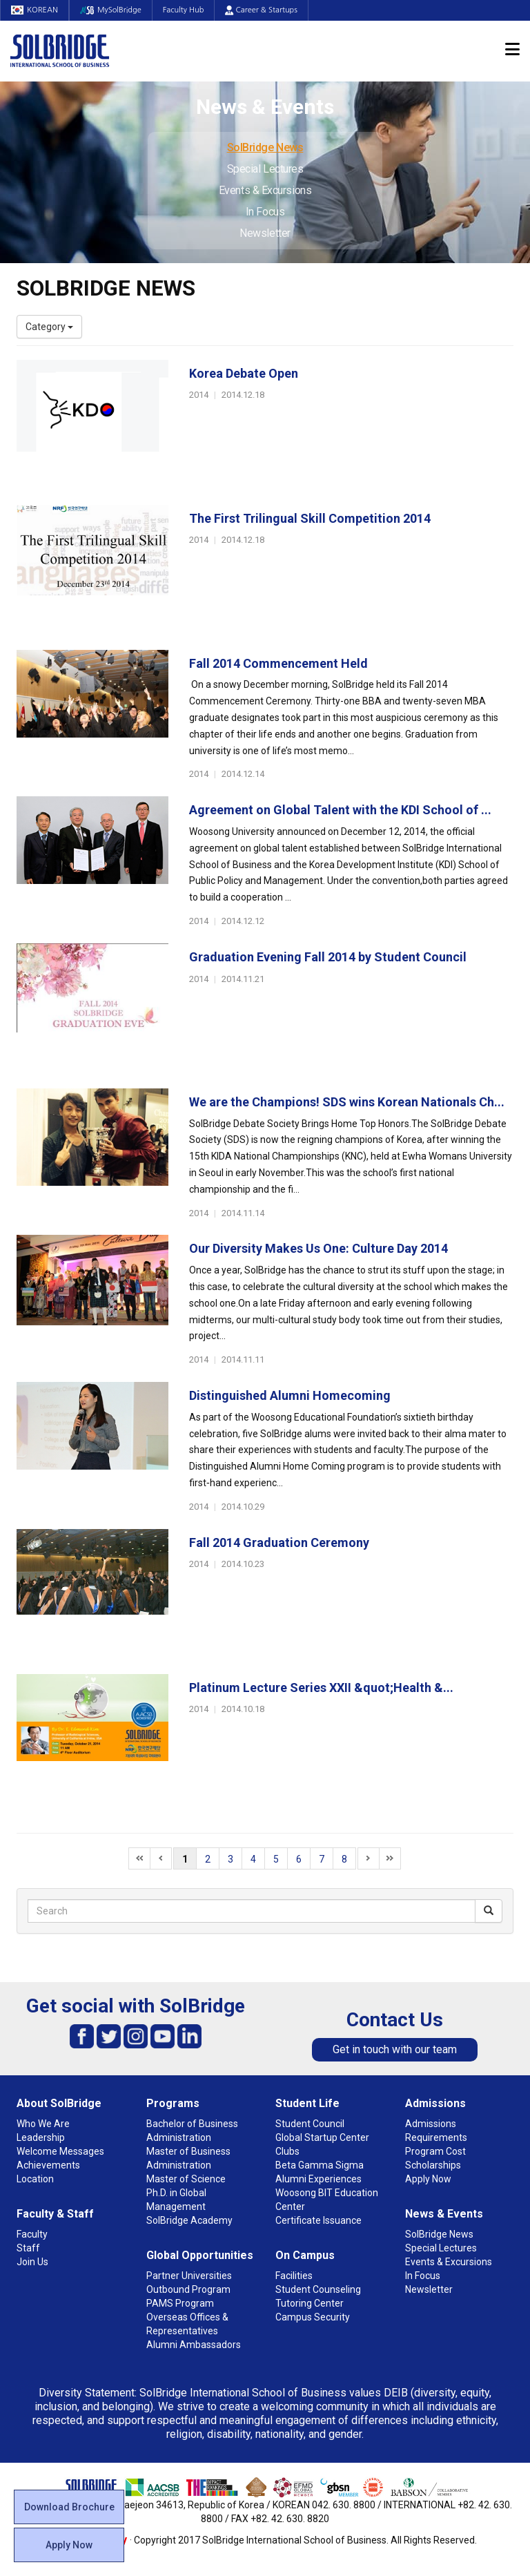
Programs (172, 2103)
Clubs (287, 2151)
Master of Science (186, 2178)
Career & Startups (261, 10)
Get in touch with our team (395, 2049)
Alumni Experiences (318, 2178)
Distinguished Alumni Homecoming (290, 1395)
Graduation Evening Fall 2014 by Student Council (328, 957)
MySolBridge (110, 10)
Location (35, 2178)
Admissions (435, 2103)
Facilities (294, 2275)
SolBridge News (265, 147)
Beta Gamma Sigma (319, 2165)
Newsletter (265, 233)
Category (49, 326)
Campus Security (312, 2317)
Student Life (307, 2103)
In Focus (265, 211)
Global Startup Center (322, 2137)
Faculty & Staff (55, 2213)
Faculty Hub (183, 10)
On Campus (305, 2255)
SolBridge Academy (189, 2220)
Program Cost (435, 2151)
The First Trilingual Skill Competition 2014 (310, 518)
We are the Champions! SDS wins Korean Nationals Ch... (346, 1102)
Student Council (309, 2123)
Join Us (32, 2261)
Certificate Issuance (318, 2220)
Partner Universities (189, 2275)
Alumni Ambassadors (193, 2344)
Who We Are (43, 2123)
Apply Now (69, 2544)
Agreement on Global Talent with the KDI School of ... (340, 809)
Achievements (48, 2165)
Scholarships (433, 2165)
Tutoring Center (309, 2303)
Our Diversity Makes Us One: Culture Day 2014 (318, 1248)
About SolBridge (59, 2103)
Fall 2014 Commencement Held (278, 663)
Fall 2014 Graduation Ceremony (279, 1542)
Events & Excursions (265, 190)
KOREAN (34, 10)
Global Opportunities (199, 2255)
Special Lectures (265, 168)
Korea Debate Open (243, 373)
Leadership (41, 2137)
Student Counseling (318, 2289)
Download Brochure (69, 2506)
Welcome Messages (60, 2151)
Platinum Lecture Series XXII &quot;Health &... (321, 1687)
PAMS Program (180, 2303)
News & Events (444, 2213)
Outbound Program (188, 2289)
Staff (28, 2247)
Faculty (32, 2234)
